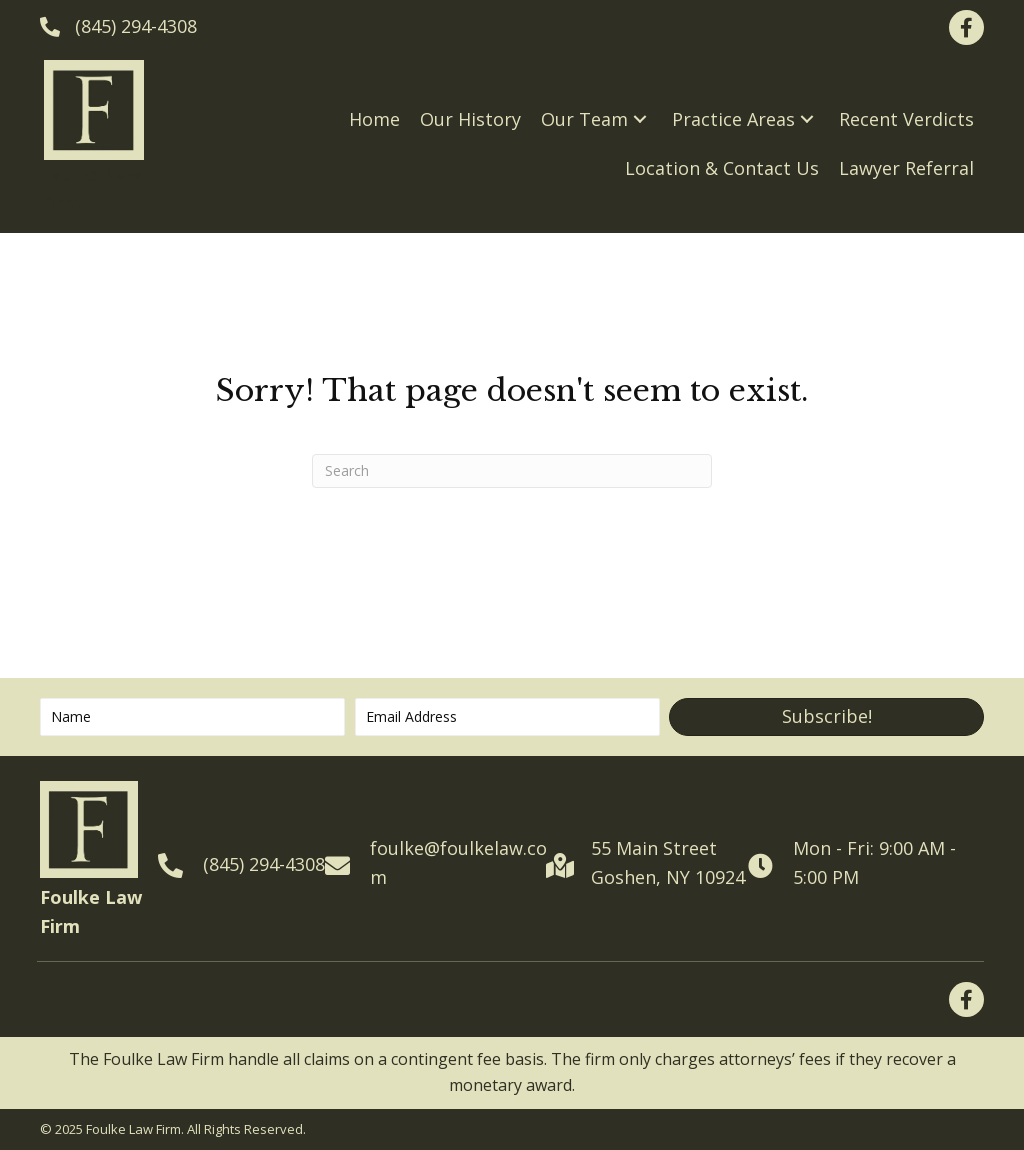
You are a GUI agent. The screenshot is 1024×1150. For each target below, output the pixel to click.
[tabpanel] (512, 1072)
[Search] (512, 471)
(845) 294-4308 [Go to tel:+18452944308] (264, 864)
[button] (640, 119)
